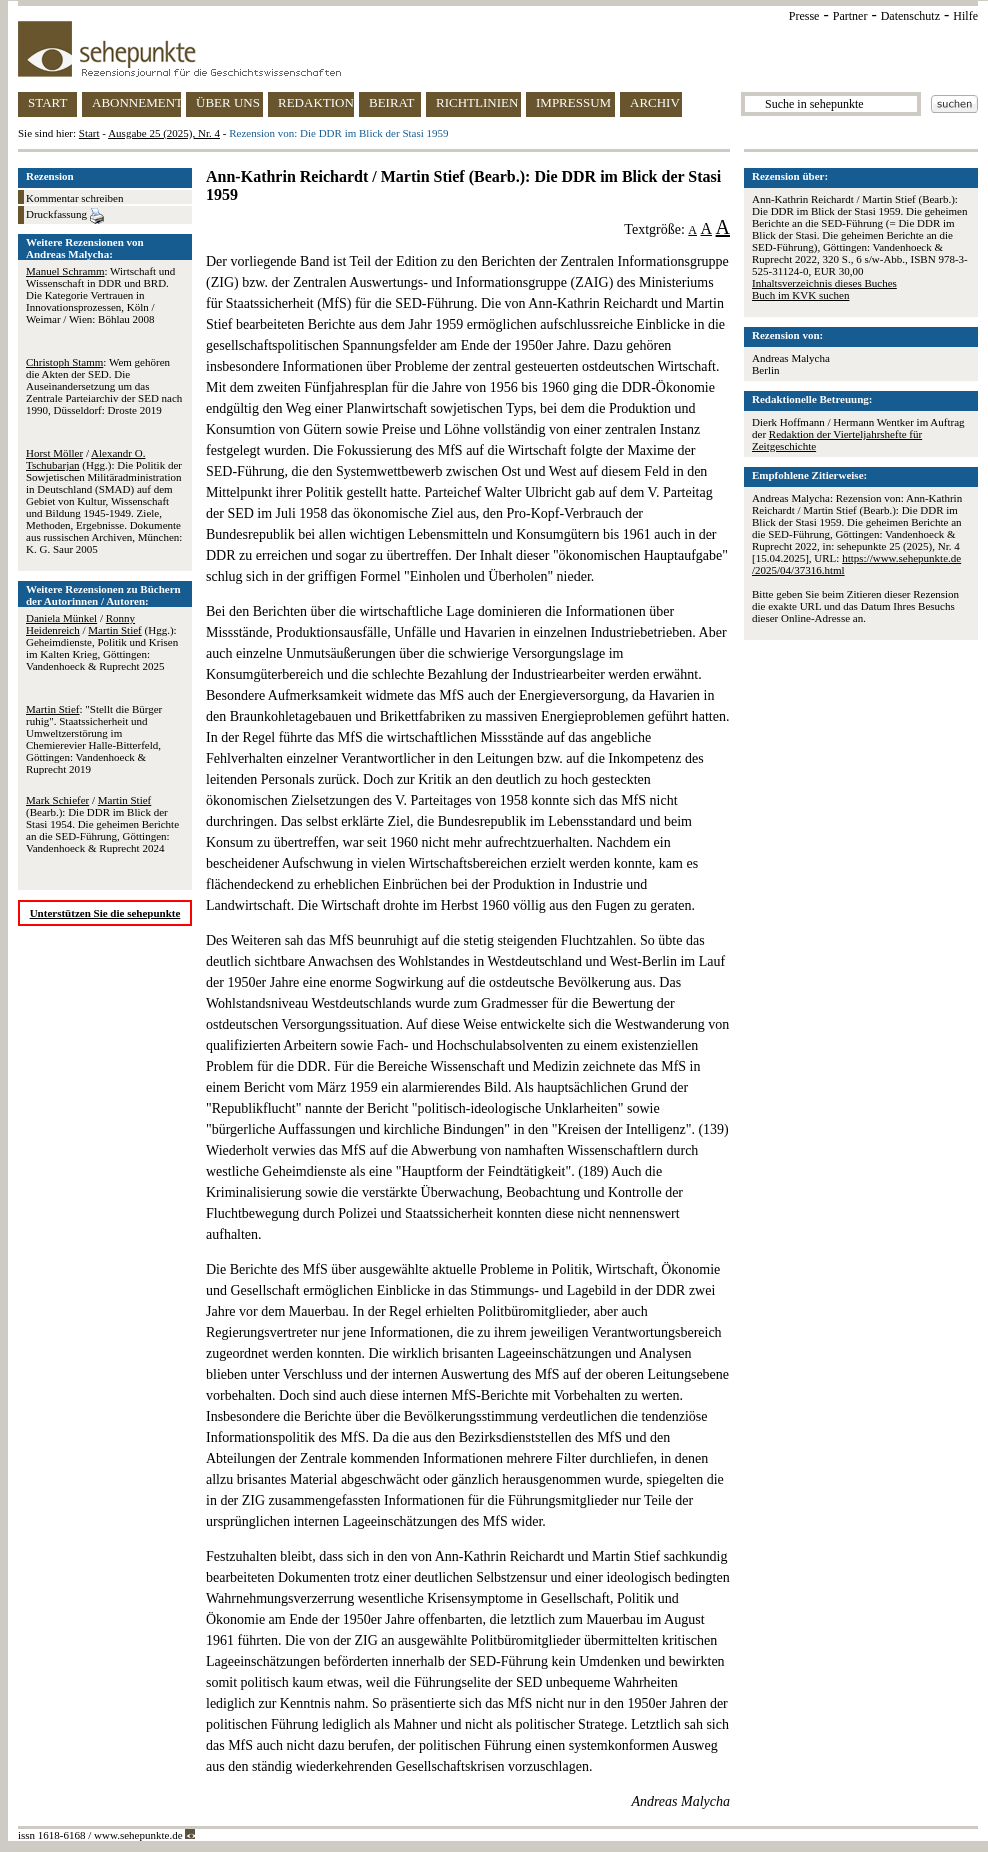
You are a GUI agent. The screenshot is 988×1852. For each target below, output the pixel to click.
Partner (850, 16)
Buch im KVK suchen (800, 295)
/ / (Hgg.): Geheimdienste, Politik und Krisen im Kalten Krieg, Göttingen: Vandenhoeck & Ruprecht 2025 (102, 642)
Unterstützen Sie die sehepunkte (105, 913)
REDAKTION (316, 102)
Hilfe (965, 16)
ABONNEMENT (136, 102)
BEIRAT (392, 102)
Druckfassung (65, 216)
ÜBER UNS (228, 102)
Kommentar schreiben (74, 198)
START (47, 102)
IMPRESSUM (573, 102)
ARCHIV (655, 102)
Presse (804, 16)
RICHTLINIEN (477, 102)
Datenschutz (910, 16)
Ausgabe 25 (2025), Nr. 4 (164, 133)
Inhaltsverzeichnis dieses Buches (824, 283)
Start (89, 133)
